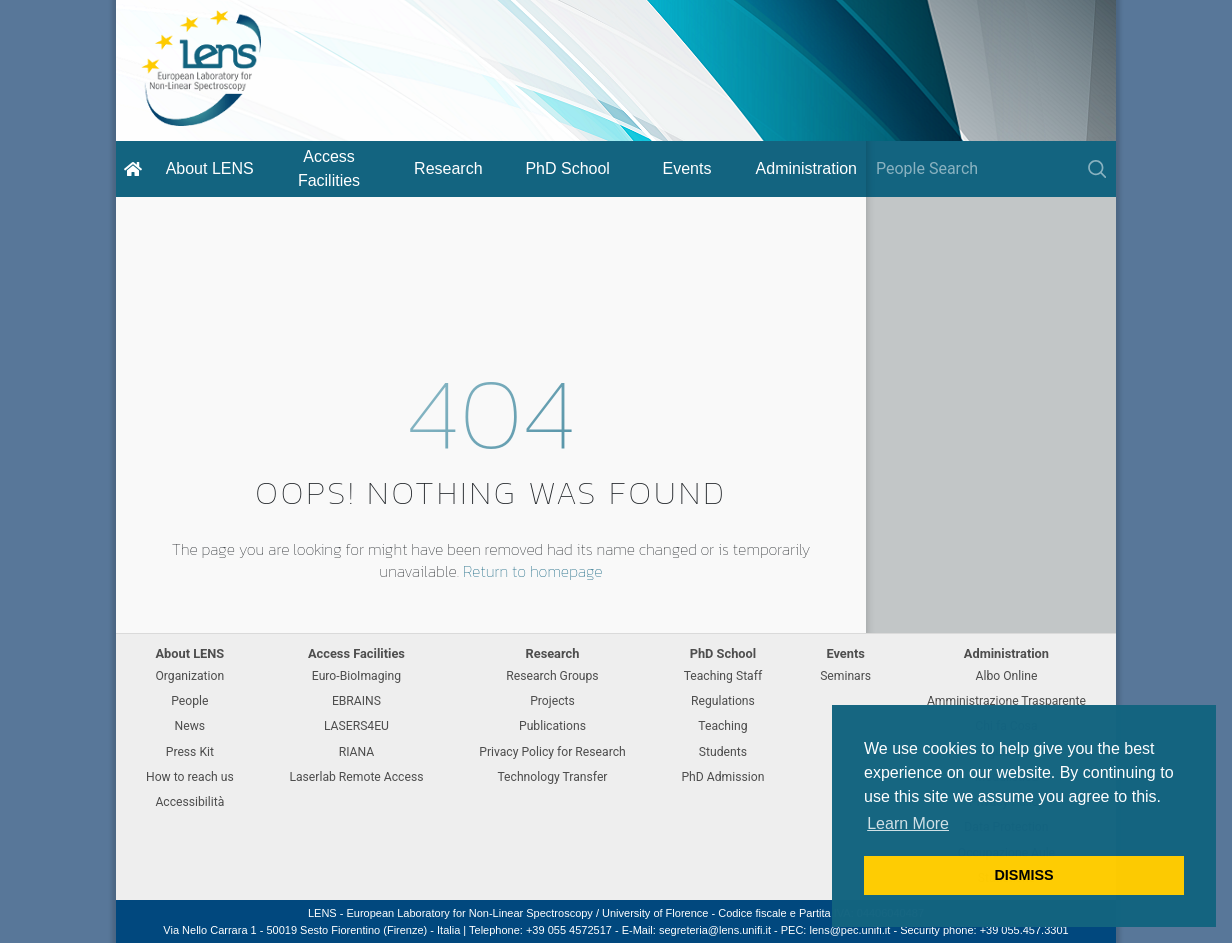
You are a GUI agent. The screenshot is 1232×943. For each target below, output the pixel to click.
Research (448, 168)
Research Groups (552, 676)
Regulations (723, 701)
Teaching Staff (723, 676)
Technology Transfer (552, 777)
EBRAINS (356, 701)
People (189, 701)
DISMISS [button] (1023, 875)
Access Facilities (329, 168)
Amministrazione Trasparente (1006, 701)
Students (723, 752)
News (190, 726)
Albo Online (1007, 676)
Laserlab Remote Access (356, 777)
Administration (806, 168)
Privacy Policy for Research (552, 752)
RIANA (357, 752)
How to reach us (190, 777)
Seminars (845, 676)
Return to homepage (533, 571)
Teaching (722, 726)
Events (687, 168)
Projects (552, 701)
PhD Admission (722, 777)
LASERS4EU (356, 726)
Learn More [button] (908, 823)
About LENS (210, 168)
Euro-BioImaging (356, 676)
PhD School (567, 168)
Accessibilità (189, 802)
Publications (552, 726)
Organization (189, 676)
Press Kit (190, 752)
